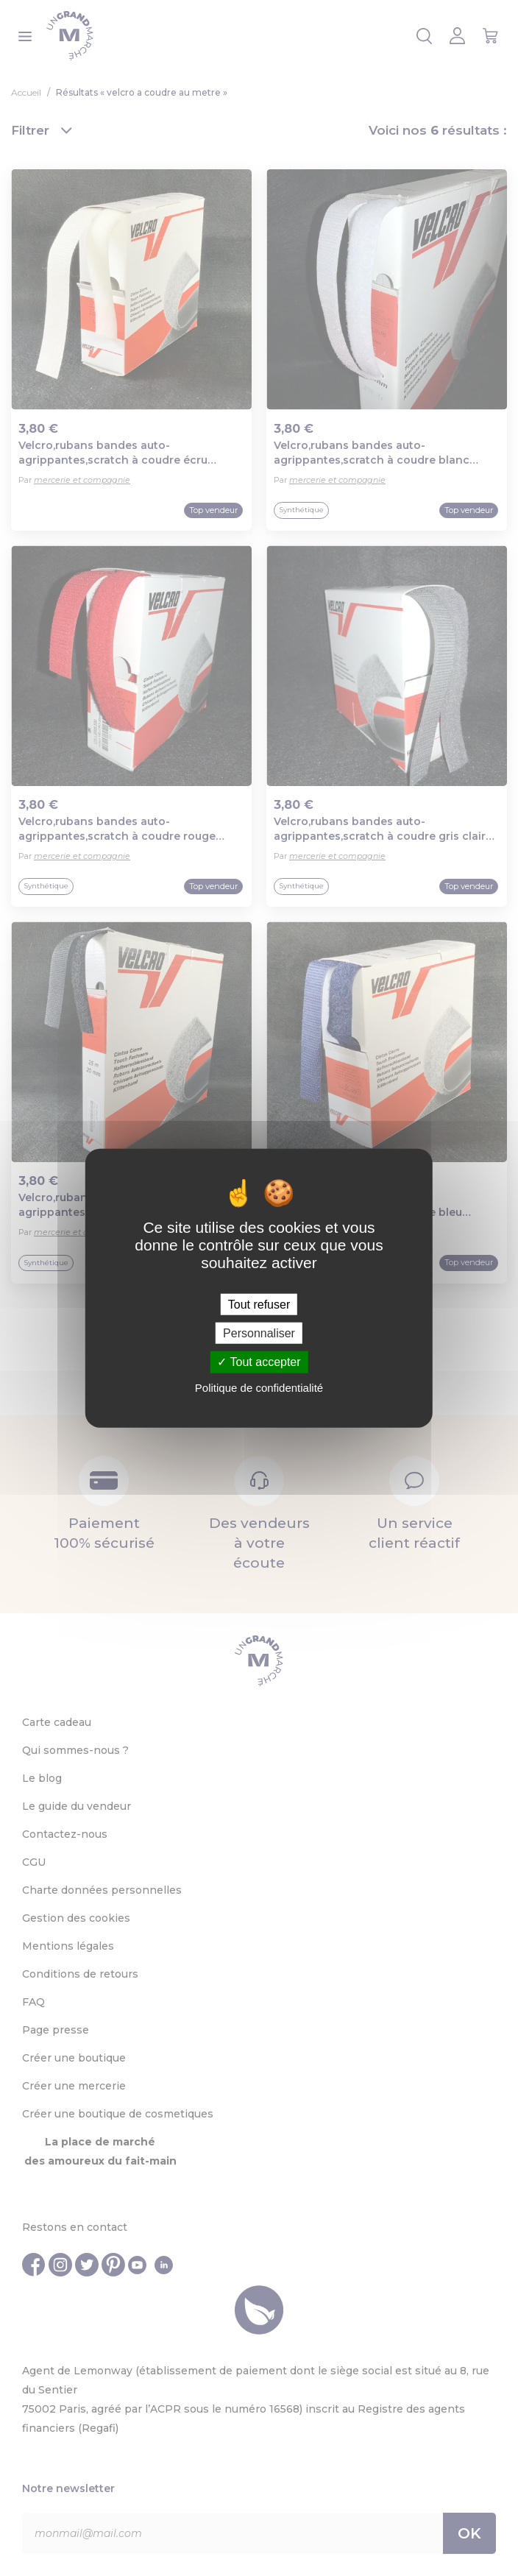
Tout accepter (258, 1362)
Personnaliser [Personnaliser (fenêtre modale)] (259, 1333)
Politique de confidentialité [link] (259, 1387)
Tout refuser (259, 1304)
